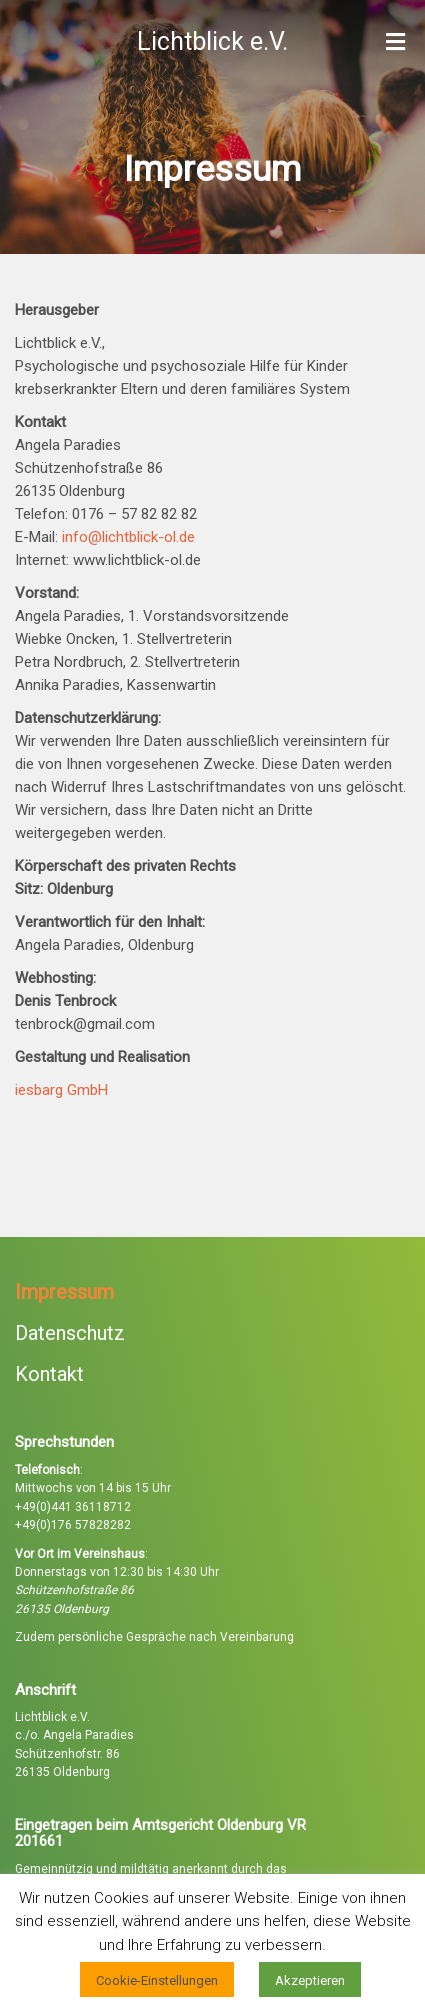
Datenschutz (70, 1333)
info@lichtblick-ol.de (128, 537)
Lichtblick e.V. (212, 41)
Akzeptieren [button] (310, 1980)
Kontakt (49, 1374)
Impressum (64, 1292)
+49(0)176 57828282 (73, 1525)
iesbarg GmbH (61, 1090)
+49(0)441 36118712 (73, 1507)
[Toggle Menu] (395, 43)
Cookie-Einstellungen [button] (157, 1980)
